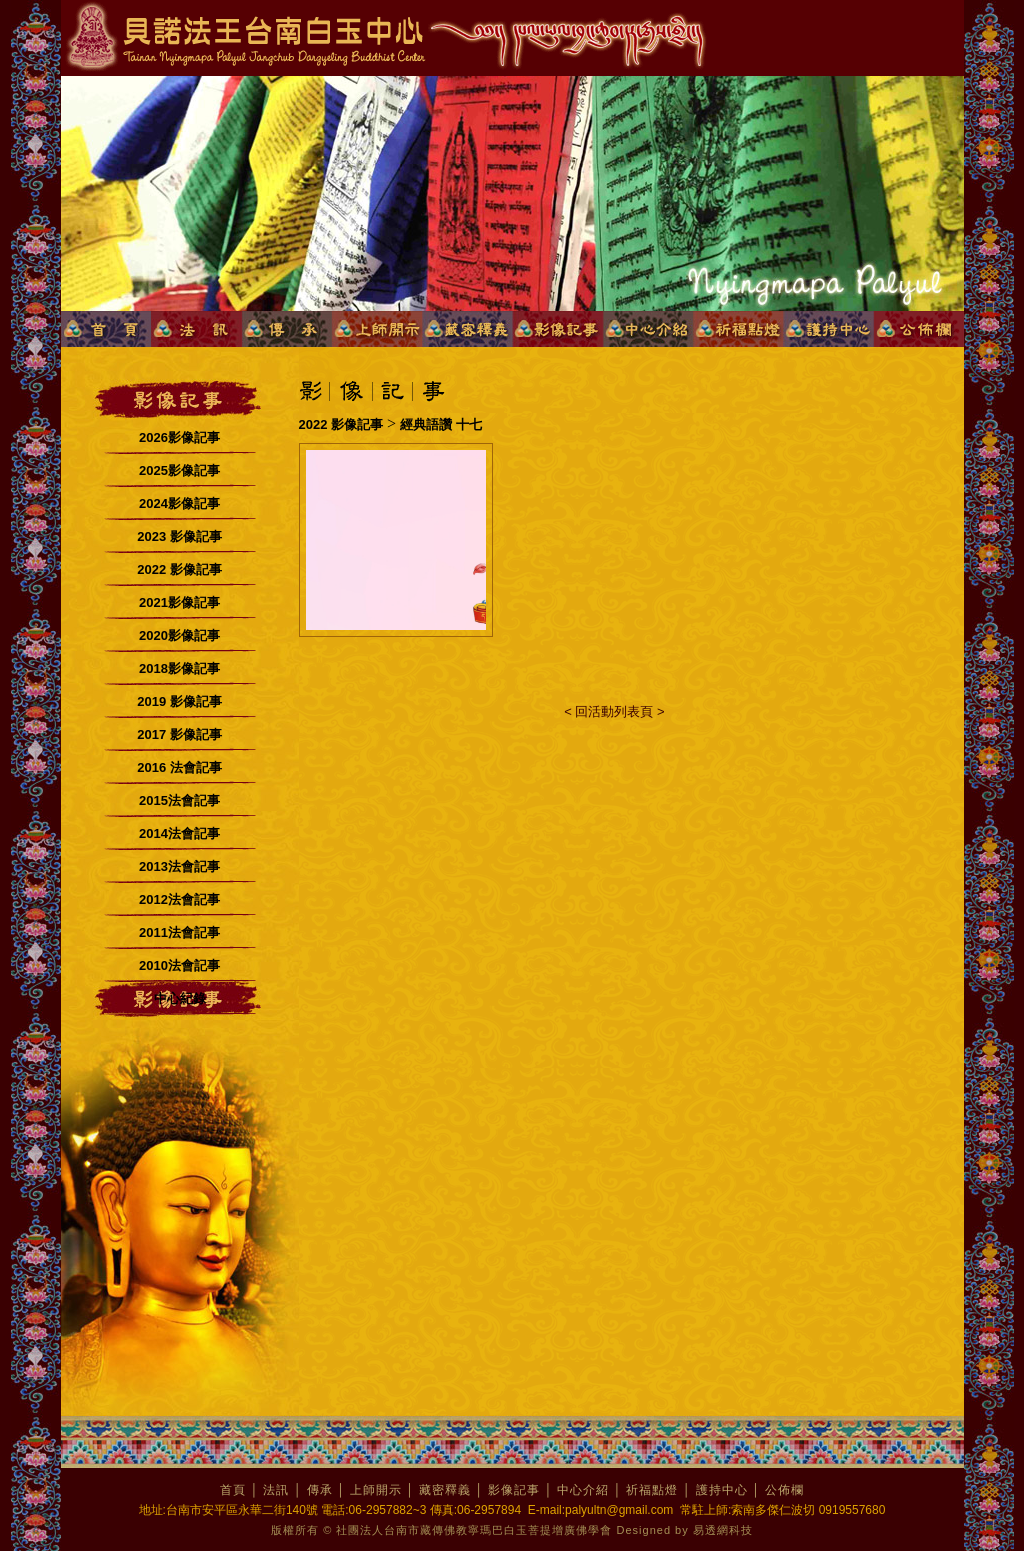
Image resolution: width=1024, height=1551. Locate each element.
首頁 (233, 1490)
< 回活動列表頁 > (614, 711)
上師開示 (376, 1490)
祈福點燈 (652, 1490)
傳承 (320, 1490)
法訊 (276, 1490)
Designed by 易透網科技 (685, 1530)
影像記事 (514, 1490)
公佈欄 (784, 1490)
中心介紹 (583, 1490)
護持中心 (722, 1490)
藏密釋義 (445, 1490)
